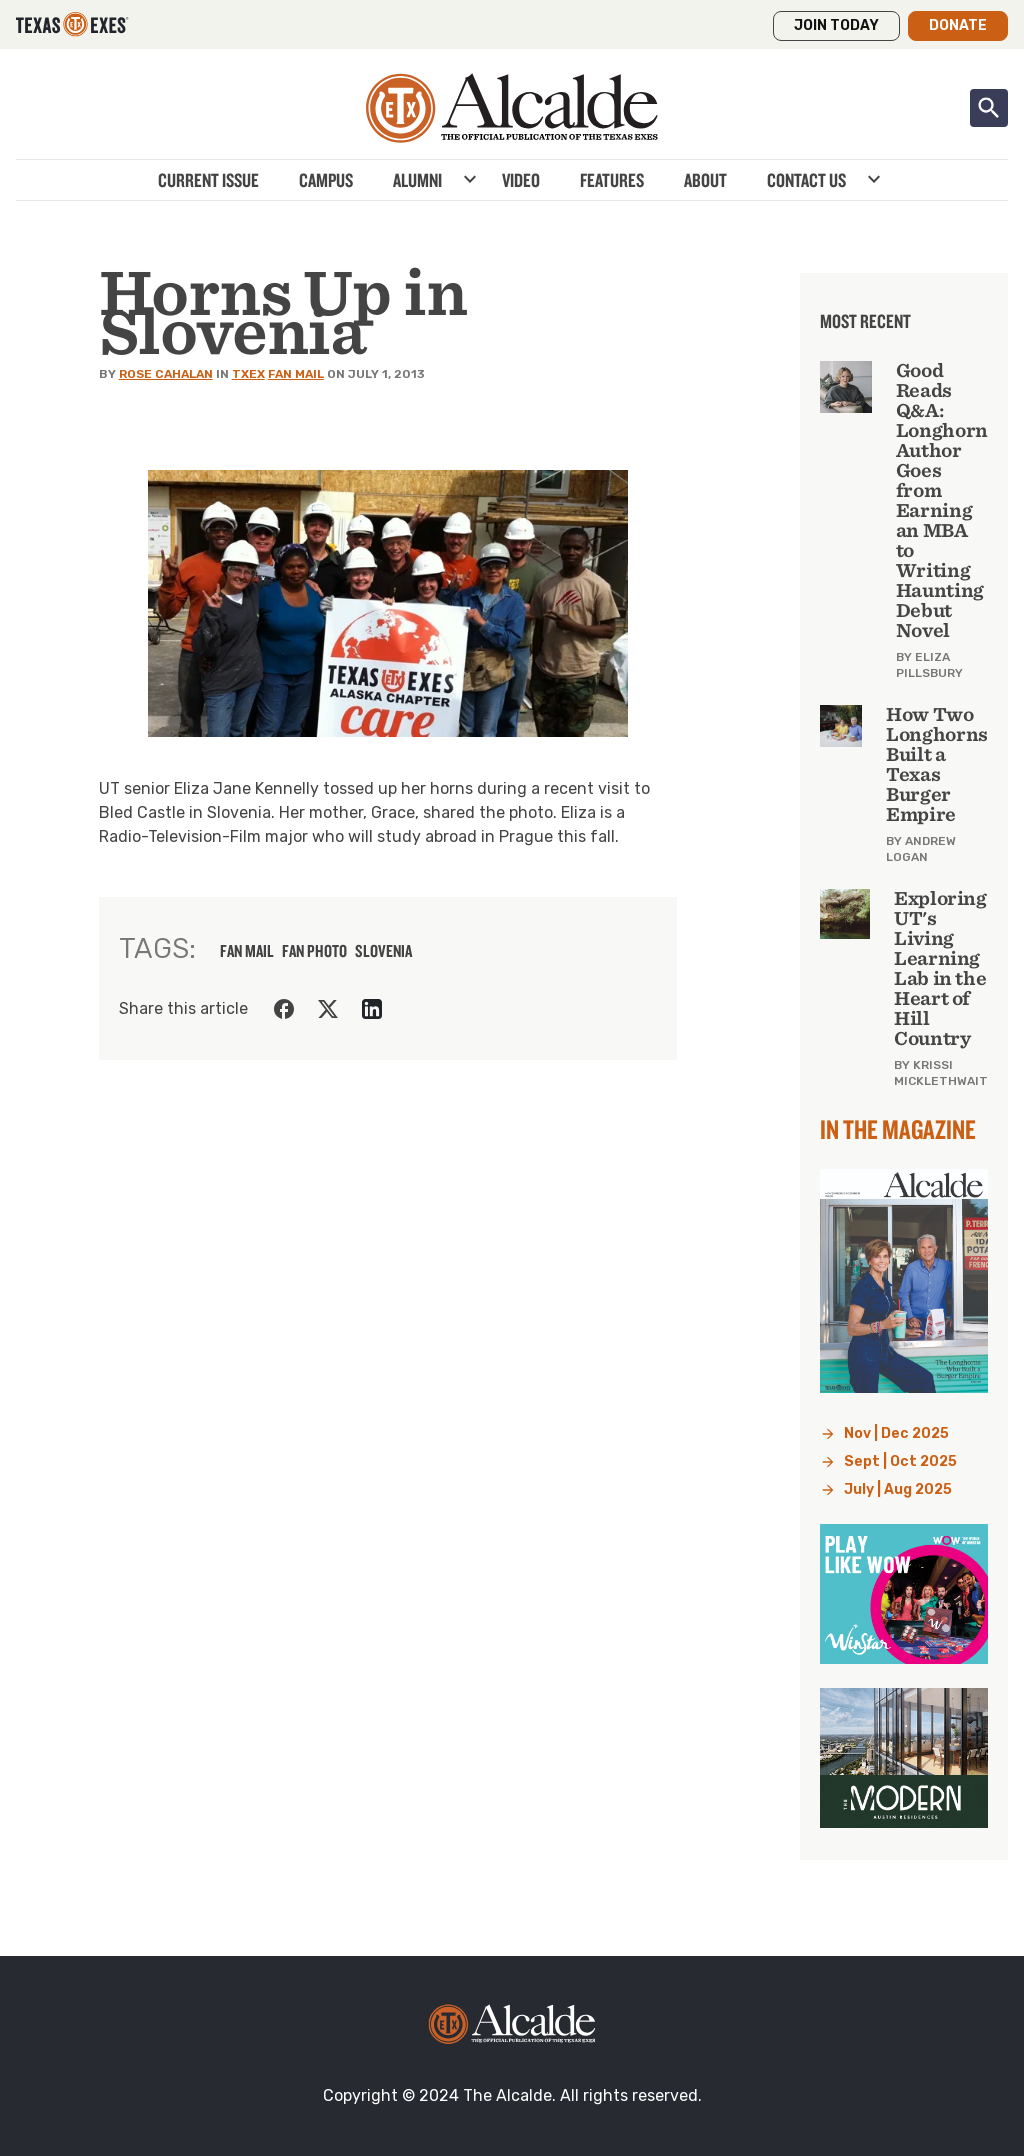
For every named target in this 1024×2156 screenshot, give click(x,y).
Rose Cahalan (166, 374)
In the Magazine (898, 1129)
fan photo (314, 951)
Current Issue (208, 180)
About (705, 180)
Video (521, 180)
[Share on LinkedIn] (372, 1009)
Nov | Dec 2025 (896, 1433)
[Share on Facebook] (284, 1009)
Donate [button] (958, 25)
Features (612, 180)
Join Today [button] (836, 25)
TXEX (248, 374)
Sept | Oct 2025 (900, 1461)
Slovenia (383, 951)
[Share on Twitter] (328, 1009)
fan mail (247, 951)
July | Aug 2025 (898, 1489)
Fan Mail (296, 374)
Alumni (417, 180)
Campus (326, 180)
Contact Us (806, 180)
